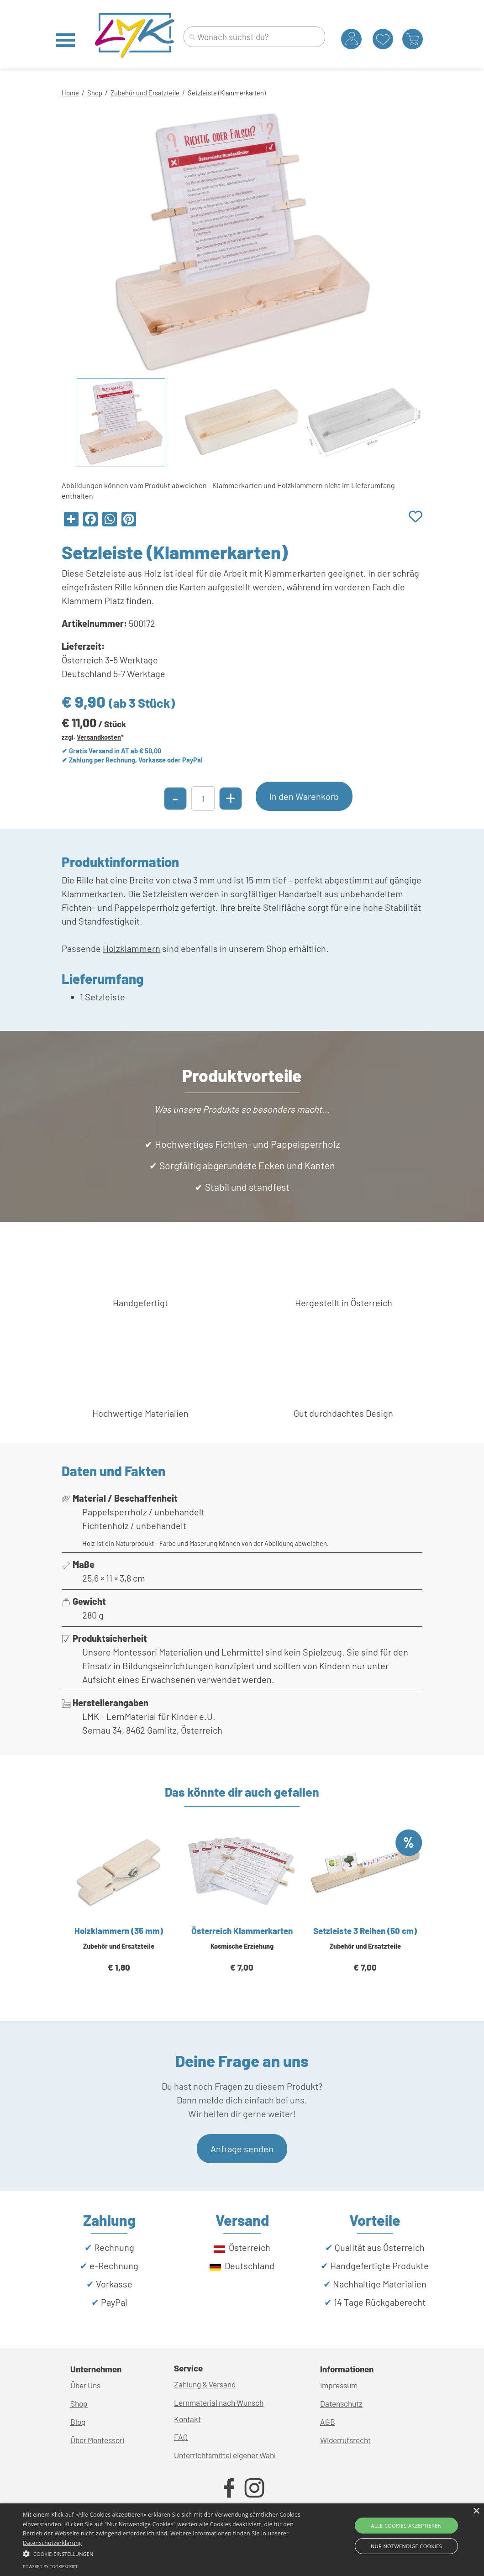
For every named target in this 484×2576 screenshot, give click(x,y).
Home (70, 93)
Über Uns (85, 2385)
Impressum (339, 2385)
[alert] (242, 2539)
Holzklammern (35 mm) (118, 1930)
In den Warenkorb (304, 796)
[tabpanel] (242, 92)
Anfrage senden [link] (242, 2148)
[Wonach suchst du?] (254, 36)
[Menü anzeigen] (65, 40)
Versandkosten (99, 737)
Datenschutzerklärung (52, 2543)
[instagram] (254, 2487)
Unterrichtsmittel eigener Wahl (225, 2455)
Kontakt (187, 2419)
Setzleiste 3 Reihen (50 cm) (365, 1930)
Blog (77, 2421)
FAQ (181, 2436)
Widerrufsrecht (345, 2440)
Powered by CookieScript (50, 2567)
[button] (165, 2552)
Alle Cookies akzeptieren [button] (406, 2525)
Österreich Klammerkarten (242, 1930)
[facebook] (229, 2487)
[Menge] (203, 798)
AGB (327, 2421)
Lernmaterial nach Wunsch (218, 2402)
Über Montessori (97, 2440)
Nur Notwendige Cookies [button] (406, 2546)
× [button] (476, 2511)
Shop (94, 93)
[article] (119, 1911)
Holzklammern (131, 948)
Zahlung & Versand (205, 2384)
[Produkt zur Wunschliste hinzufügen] (415, 517)
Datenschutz (341, 2403)
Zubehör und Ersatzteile (144, 93)
